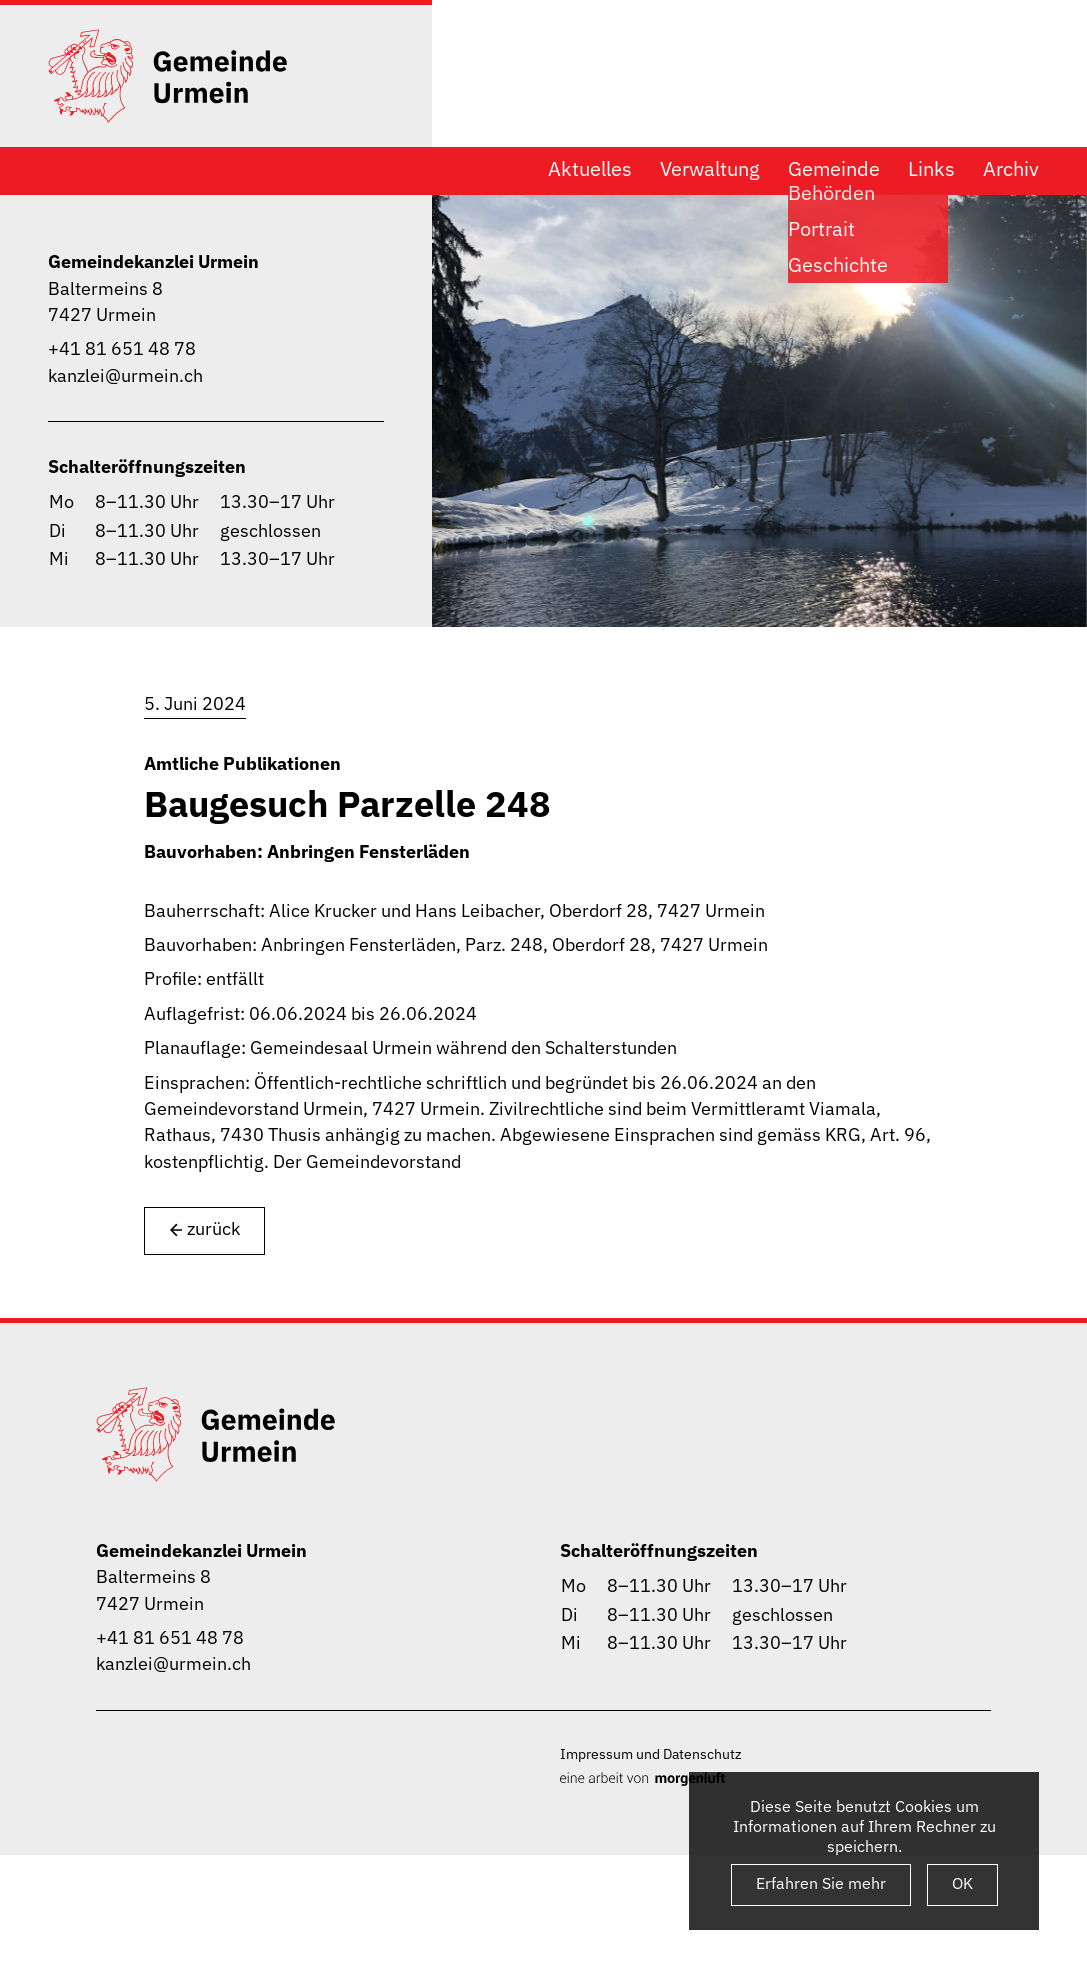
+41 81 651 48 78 (122, 348)
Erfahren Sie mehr (821, 1883)
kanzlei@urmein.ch (125, 375)
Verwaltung (710, 169)
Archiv (1011, 169)
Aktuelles (590, 169)
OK (962, 1883)
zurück (205, 1229)
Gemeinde (834, 169)
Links (931, 169)
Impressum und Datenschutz (651, 1753)
